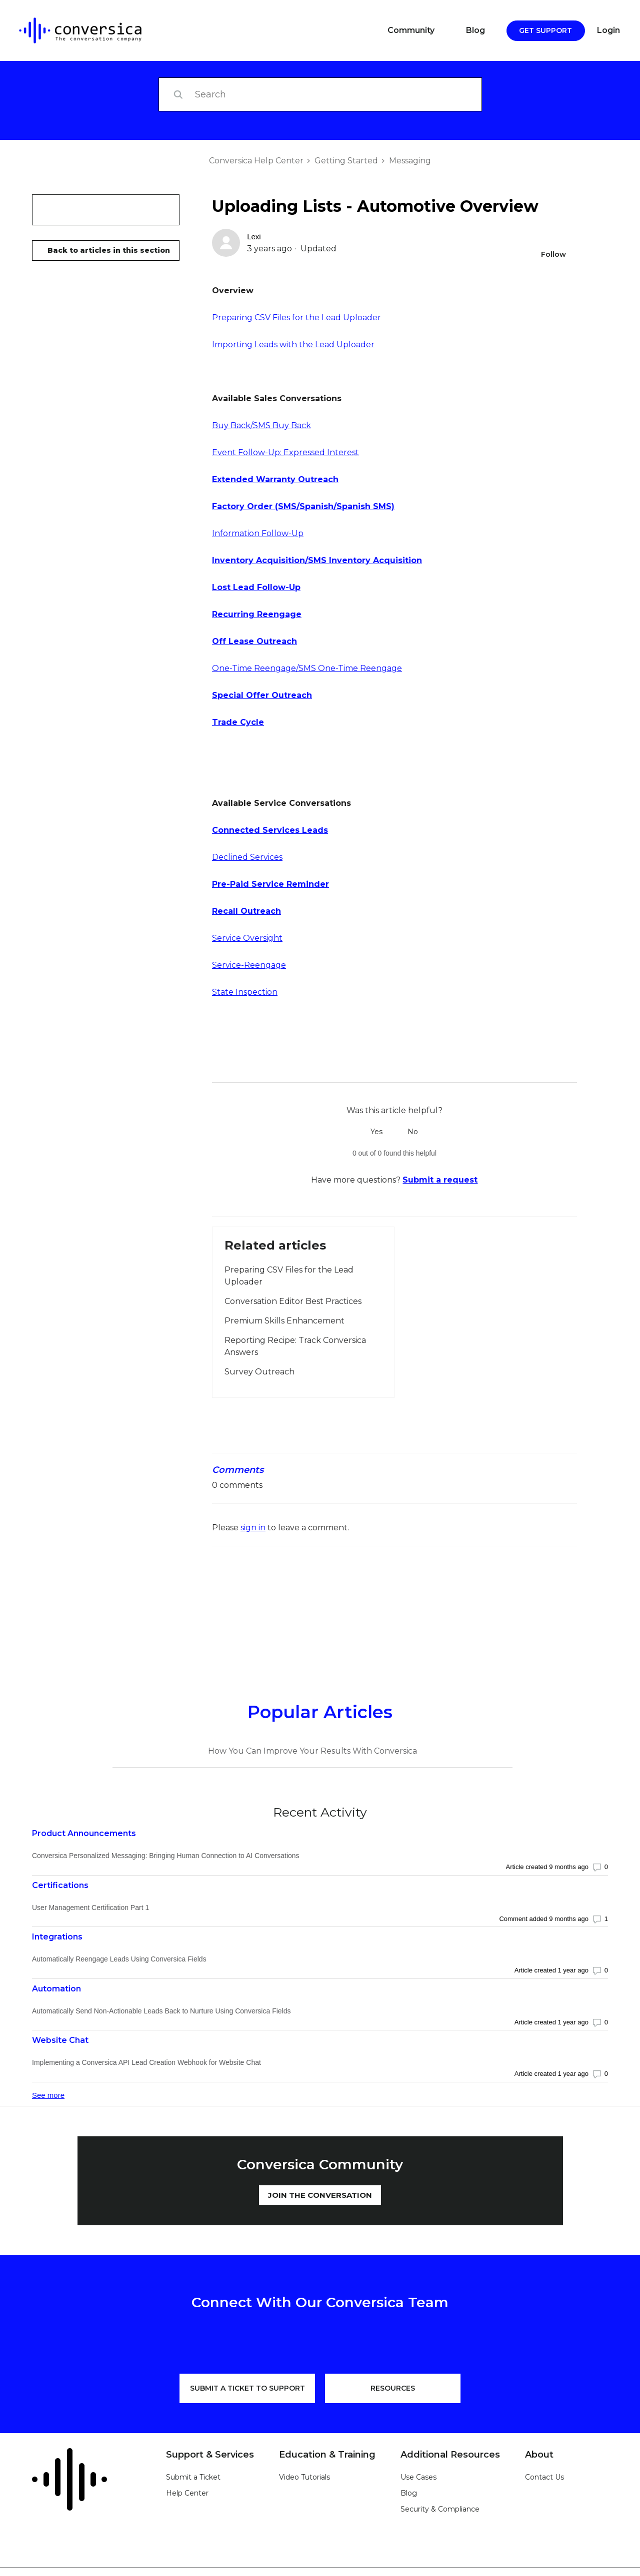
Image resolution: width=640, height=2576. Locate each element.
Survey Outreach (259, 1371)
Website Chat (60, 2040)
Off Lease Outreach (254, 641)
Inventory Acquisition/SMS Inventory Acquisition (317, 560)
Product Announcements (84, 1833)
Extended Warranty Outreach (275, 479)
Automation (56, 1988)
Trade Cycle (238, 722)
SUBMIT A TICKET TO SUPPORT (247, 2388)
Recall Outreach (246, 911)
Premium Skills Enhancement (284, 1320)
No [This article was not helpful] (413, 1131)
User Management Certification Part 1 (90, 1908)
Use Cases (418, 2477)
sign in (253, 1527)
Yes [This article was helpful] (376, 1131)
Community (411, 30)
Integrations (57, 1936)
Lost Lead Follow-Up (256, 587)
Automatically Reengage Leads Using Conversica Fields (119, 1959)
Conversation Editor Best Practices (293, 1301)
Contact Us (544, 2477)
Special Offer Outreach (262, 695)
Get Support (545, 30)
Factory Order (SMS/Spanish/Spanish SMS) (303, 506)
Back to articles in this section (109, 250)
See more (48, 2095)
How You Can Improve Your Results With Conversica (312, 1751)
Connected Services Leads (270, 830)
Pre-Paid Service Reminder (270, 884)
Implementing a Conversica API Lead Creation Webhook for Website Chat (146, 2062)
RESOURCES (392, 2388)
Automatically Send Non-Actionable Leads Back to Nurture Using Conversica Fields (161, 2011)
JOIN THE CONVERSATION (320, 2195)
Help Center (187, 2493)
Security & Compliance (440, 2509)
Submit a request (440, 1180)
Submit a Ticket (193, 2477)
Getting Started (346, 160)
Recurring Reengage (257, 614)
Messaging (410, 160)
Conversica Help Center (256, 160)
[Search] (320, 94)
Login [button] (608, 30)
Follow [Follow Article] (553, 254)
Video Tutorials (304, 2477)
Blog (475, 30)
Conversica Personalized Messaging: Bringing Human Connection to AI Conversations (166, 1856)
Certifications (60, 1885)
